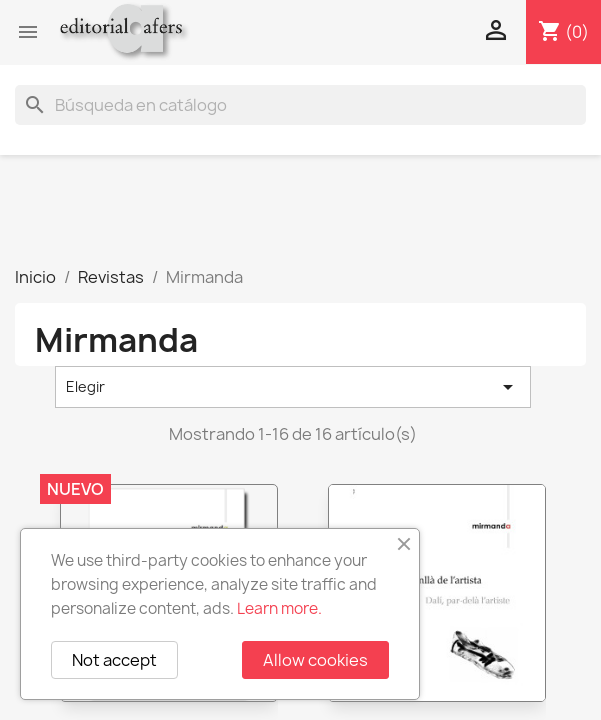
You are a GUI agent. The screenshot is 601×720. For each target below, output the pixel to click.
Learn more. (279, 608)
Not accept (114, 660)
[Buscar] (300, 105)
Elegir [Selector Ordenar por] (293, 387)
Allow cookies (315, 660)
